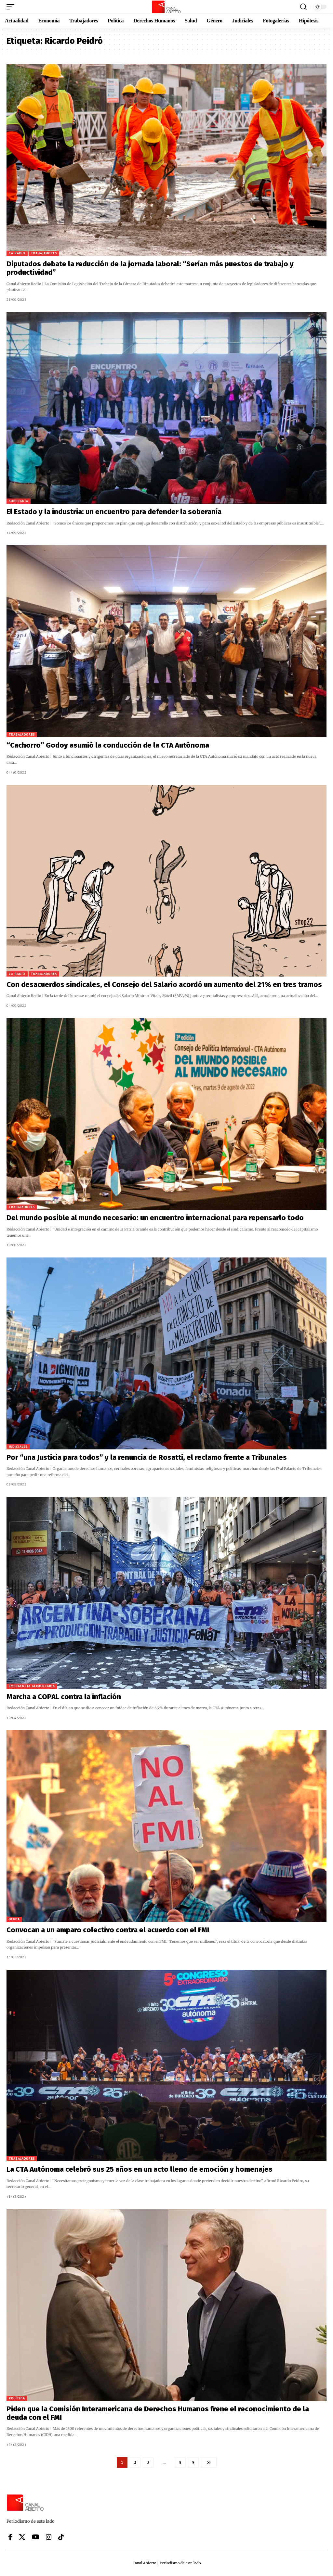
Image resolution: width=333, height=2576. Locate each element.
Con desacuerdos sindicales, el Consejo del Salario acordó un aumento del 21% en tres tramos (164, 984)
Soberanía (18, 501)
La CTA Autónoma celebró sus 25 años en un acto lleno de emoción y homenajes (140, 2169)
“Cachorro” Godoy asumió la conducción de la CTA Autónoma (108, 745)
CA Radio (17, 253)
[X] (22, 2537)
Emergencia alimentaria (32, 1686)
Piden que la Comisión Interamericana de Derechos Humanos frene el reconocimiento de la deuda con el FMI (158, 2413)
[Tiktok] (61, 2537)
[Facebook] (10, 2537)
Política (17, 2398)
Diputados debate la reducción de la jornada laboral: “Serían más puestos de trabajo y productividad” (150, 268)
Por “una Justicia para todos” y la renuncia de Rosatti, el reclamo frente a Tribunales (147, 1457)
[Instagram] (48, 2537)
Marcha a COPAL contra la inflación (64, 1696)
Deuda (14, 1919)
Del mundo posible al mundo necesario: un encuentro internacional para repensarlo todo (155, 1217)
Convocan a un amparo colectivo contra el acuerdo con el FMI (108, 1930)
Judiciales (18, 1447)
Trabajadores (44, 253)
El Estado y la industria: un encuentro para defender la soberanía (114, 511)
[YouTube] (35, 2537)
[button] (12, 6)
